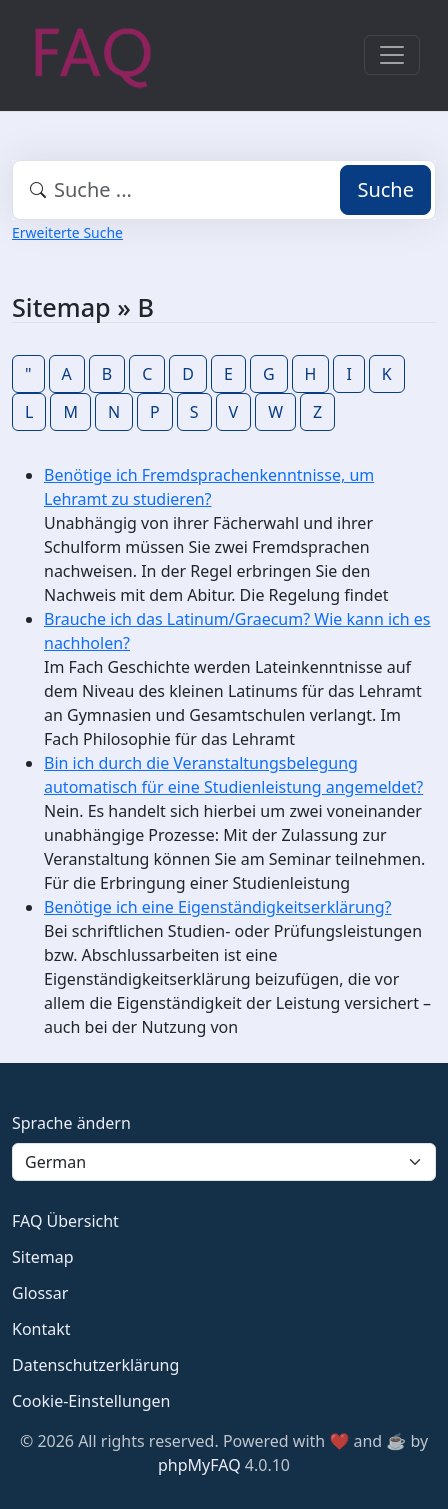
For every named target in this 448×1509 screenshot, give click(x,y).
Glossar (40, 1293)
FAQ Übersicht (65, 1221)
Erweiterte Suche (67, 232)
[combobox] (224, 190)
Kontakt (41, 1329)
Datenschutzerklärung (95, 1365)
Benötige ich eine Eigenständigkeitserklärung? (217, 907)
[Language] (224, 1162)
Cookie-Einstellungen (91, 1401)
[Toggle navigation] (392, 55)
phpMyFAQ (199, 1465)
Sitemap (43, 1257)
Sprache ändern (71, 1123)
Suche (385, 189)
